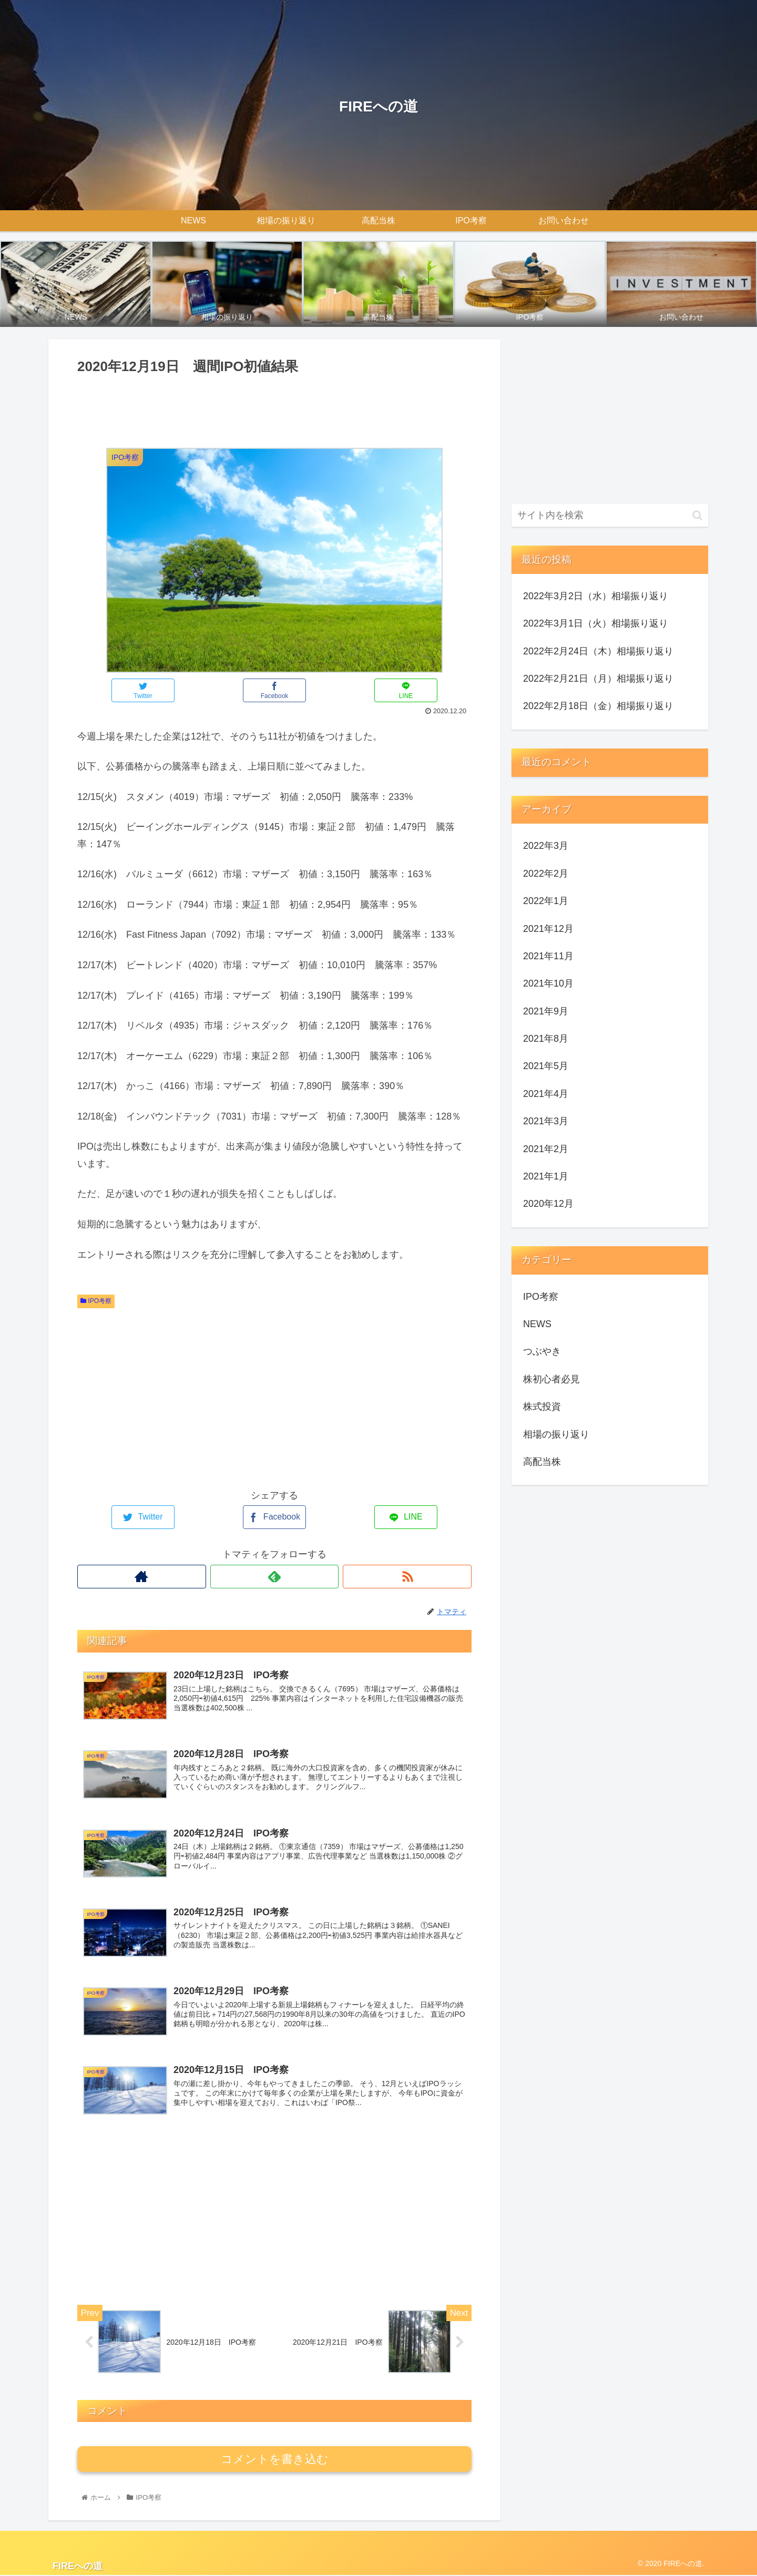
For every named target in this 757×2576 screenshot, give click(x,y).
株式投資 (542, 1406)
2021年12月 (548, 928)
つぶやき (542, 1351)
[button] (697, 515)
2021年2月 (545, 1149)
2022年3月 (545, 845)
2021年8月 (545, 1038)
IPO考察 (95, 1301)
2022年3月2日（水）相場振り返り (595, 596)
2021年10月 (548, 983)
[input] (610, 515)
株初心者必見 (551, 1379)
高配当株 (542, 1461)
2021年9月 (545, 1011)
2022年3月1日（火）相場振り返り (595, 623)
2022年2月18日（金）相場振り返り (598, 706)
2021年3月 (545, 1121)
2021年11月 (548, 956)
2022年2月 (545, 873)
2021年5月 (545, 1066)
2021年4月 (545, 1094)
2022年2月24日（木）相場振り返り (598, 651)
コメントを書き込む (275, 2459)
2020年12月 (548, 1203)
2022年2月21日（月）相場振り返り (598, 678)
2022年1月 (545, 901)
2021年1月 (545, 1176)
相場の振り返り (556, 1434)
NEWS (537, 1324)
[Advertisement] (274, 406)
